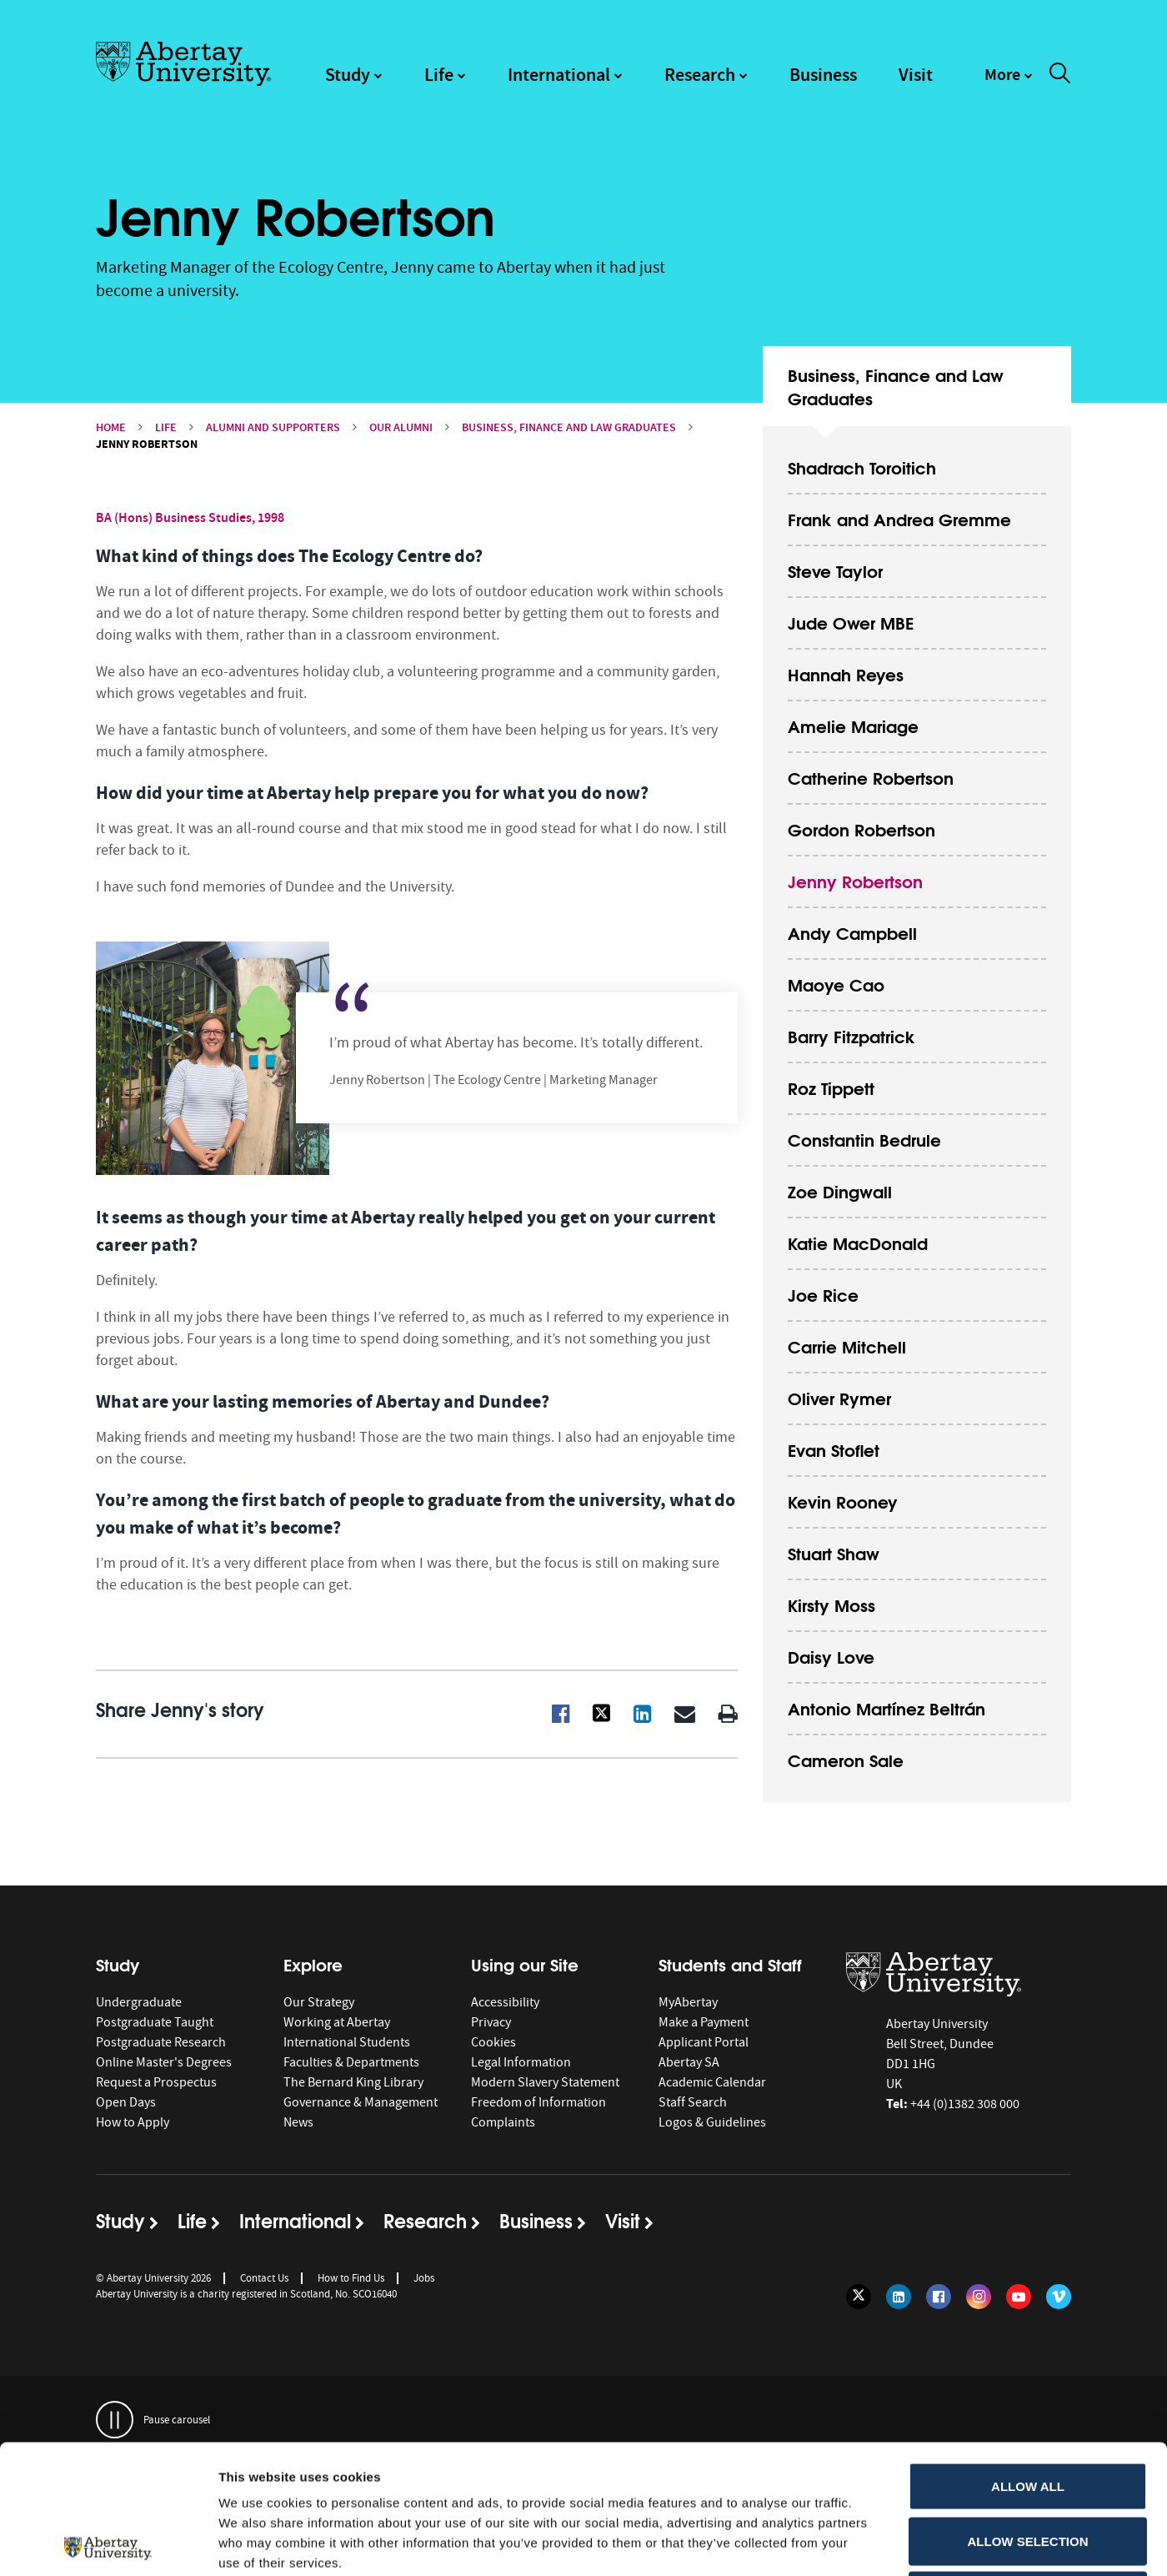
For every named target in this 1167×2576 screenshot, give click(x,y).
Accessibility (505, 2002)
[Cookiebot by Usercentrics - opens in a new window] (108, 2543)
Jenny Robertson (855, 880)
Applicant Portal (704, 2042)
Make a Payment (704, 2022)
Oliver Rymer (839, 1397)
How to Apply (132, 2122)
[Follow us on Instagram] (978, 2296)
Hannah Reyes (846, 673)
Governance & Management (360, 2102)
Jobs (423, 2278)
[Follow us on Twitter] (858, 2296)
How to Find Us (351, 2278)
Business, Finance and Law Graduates (569, 427)
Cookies (493, 2042)
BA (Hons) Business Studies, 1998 (190, 517)
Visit (916, 75)
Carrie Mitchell (847, 1345)
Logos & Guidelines (712, 2122)
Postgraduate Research (161, 2042)
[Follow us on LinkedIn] (898, 2296)
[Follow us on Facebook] (938, 2296)
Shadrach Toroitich (862, 467)
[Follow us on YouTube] (1018, 2296)
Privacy (491, 2022)
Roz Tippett (831, 1087)
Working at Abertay (336, 2022)
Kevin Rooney (843, 1501)
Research (699, 75)
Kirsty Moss (831, 1604)
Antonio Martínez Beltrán (886, 1707)
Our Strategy (318, 2002)
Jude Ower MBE (851, 622)
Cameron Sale (846, 1759)
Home (111, 427)
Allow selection (1028, 2412)
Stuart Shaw (833, 1552)
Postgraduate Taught (154, 2022)
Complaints (503, 2122)
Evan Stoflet (833, 1449)
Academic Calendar (712, 2082)
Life (438, 75)
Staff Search (693, 2102)
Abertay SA (689, 2062)
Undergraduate (139, 2002)
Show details (875, 2543)
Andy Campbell (852, 932)
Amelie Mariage (853, 725)
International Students (346, 2042)
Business (823, 75)
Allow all (1027, 2357)
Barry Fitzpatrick (851, 1035)
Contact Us (264, 2278)
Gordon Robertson (861, 828)
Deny (1027, 2466)
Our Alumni (401, 427)
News (298, 2122)
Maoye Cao (836, 984)
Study (347, 75)
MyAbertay (688, 2002)
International (559, 75)
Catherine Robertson (871, 777)
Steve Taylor (835, 570)
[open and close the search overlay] (1060, 76)
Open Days (126, 2102)
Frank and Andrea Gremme (899, 518)
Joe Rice (823, 1294)
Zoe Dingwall (840, 1190)
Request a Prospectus (156, 2082)
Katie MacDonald (858, 1242)
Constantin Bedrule (864, 1139)
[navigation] (1008, 83)
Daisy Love (831, 1656)
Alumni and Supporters (273, 427)
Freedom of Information (538, 2102)
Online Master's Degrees (164, 2062)
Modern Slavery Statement (545, 2082)
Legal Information (521, 2062)
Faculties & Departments (351, 2062)
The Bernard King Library (353, 2082)
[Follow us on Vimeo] (1058, 2296)
